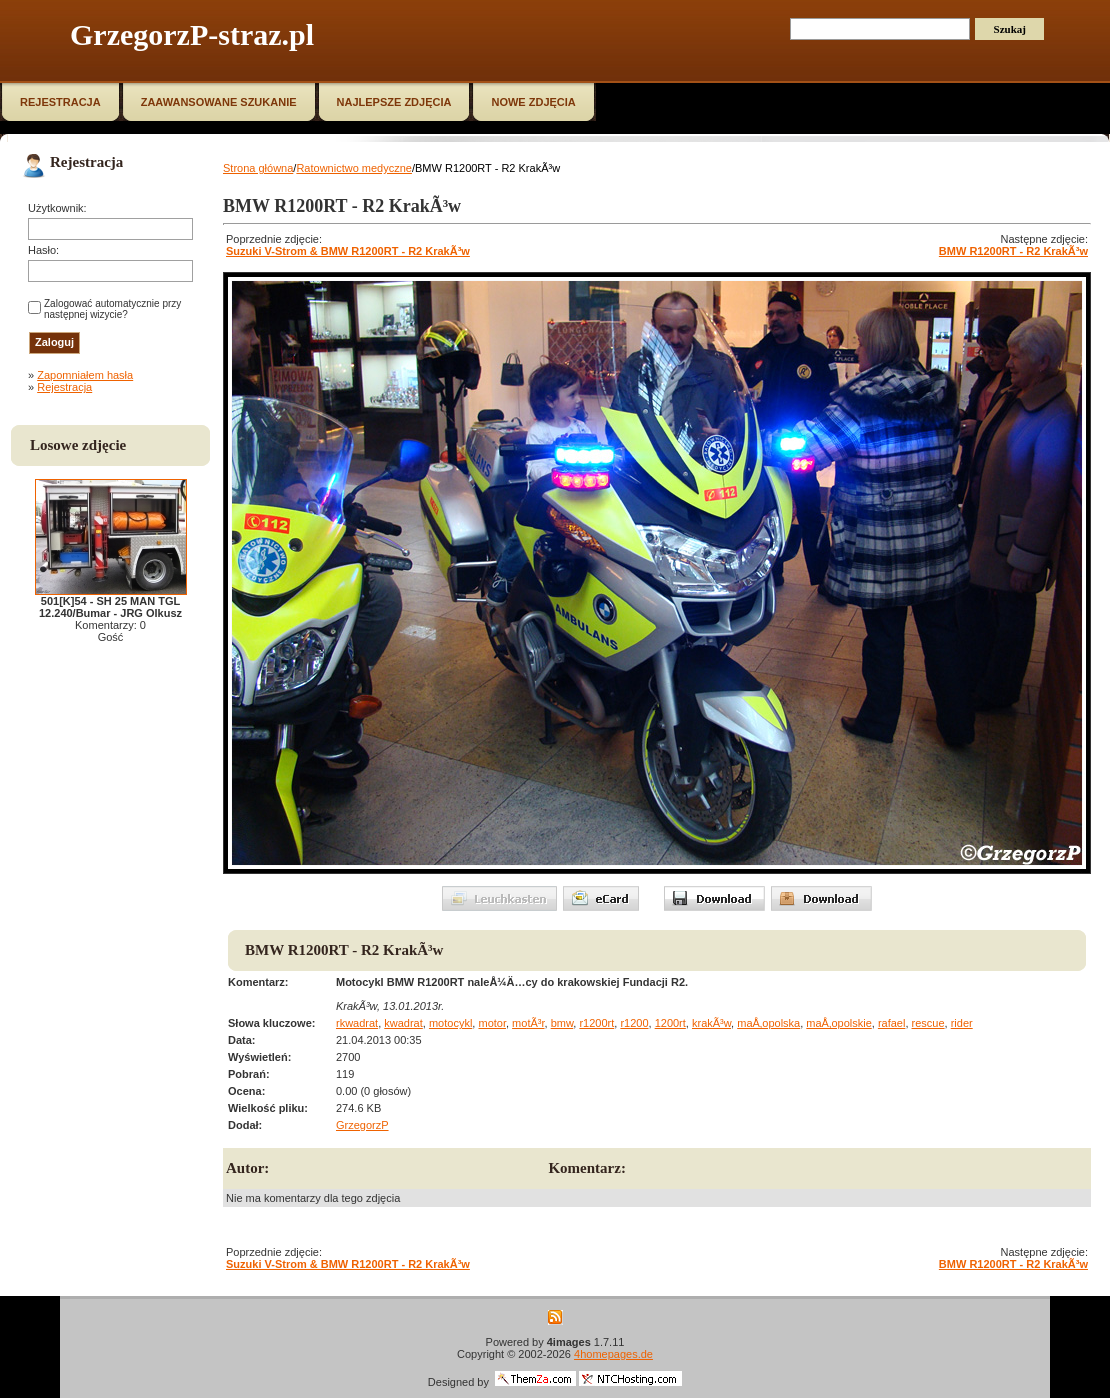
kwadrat (403, 1023)
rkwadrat (357, 1023)
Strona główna (258, 168)
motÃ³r (528, 1023)
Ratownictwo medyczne (354, 168)
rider (962, 1023)
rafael (892, 1023)
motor (492, 1023)
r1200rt (596, 1023)
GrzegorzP (362, 1125)
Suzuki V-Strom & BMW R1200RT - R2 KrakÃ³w (348, 251)
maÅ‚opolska (768, 1023)
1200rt (670, 1023)
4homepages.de (613, 1354)
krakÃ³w (711, 1023)
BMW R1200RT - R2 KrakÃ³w (1013, 251)
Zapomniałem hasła (85, 375)
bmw (562, 1023)
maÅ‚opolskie (838, 1023)
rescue (928, 1023)
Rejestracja (64, 387)
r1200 (634, 1023)
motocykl (450, 1023)
